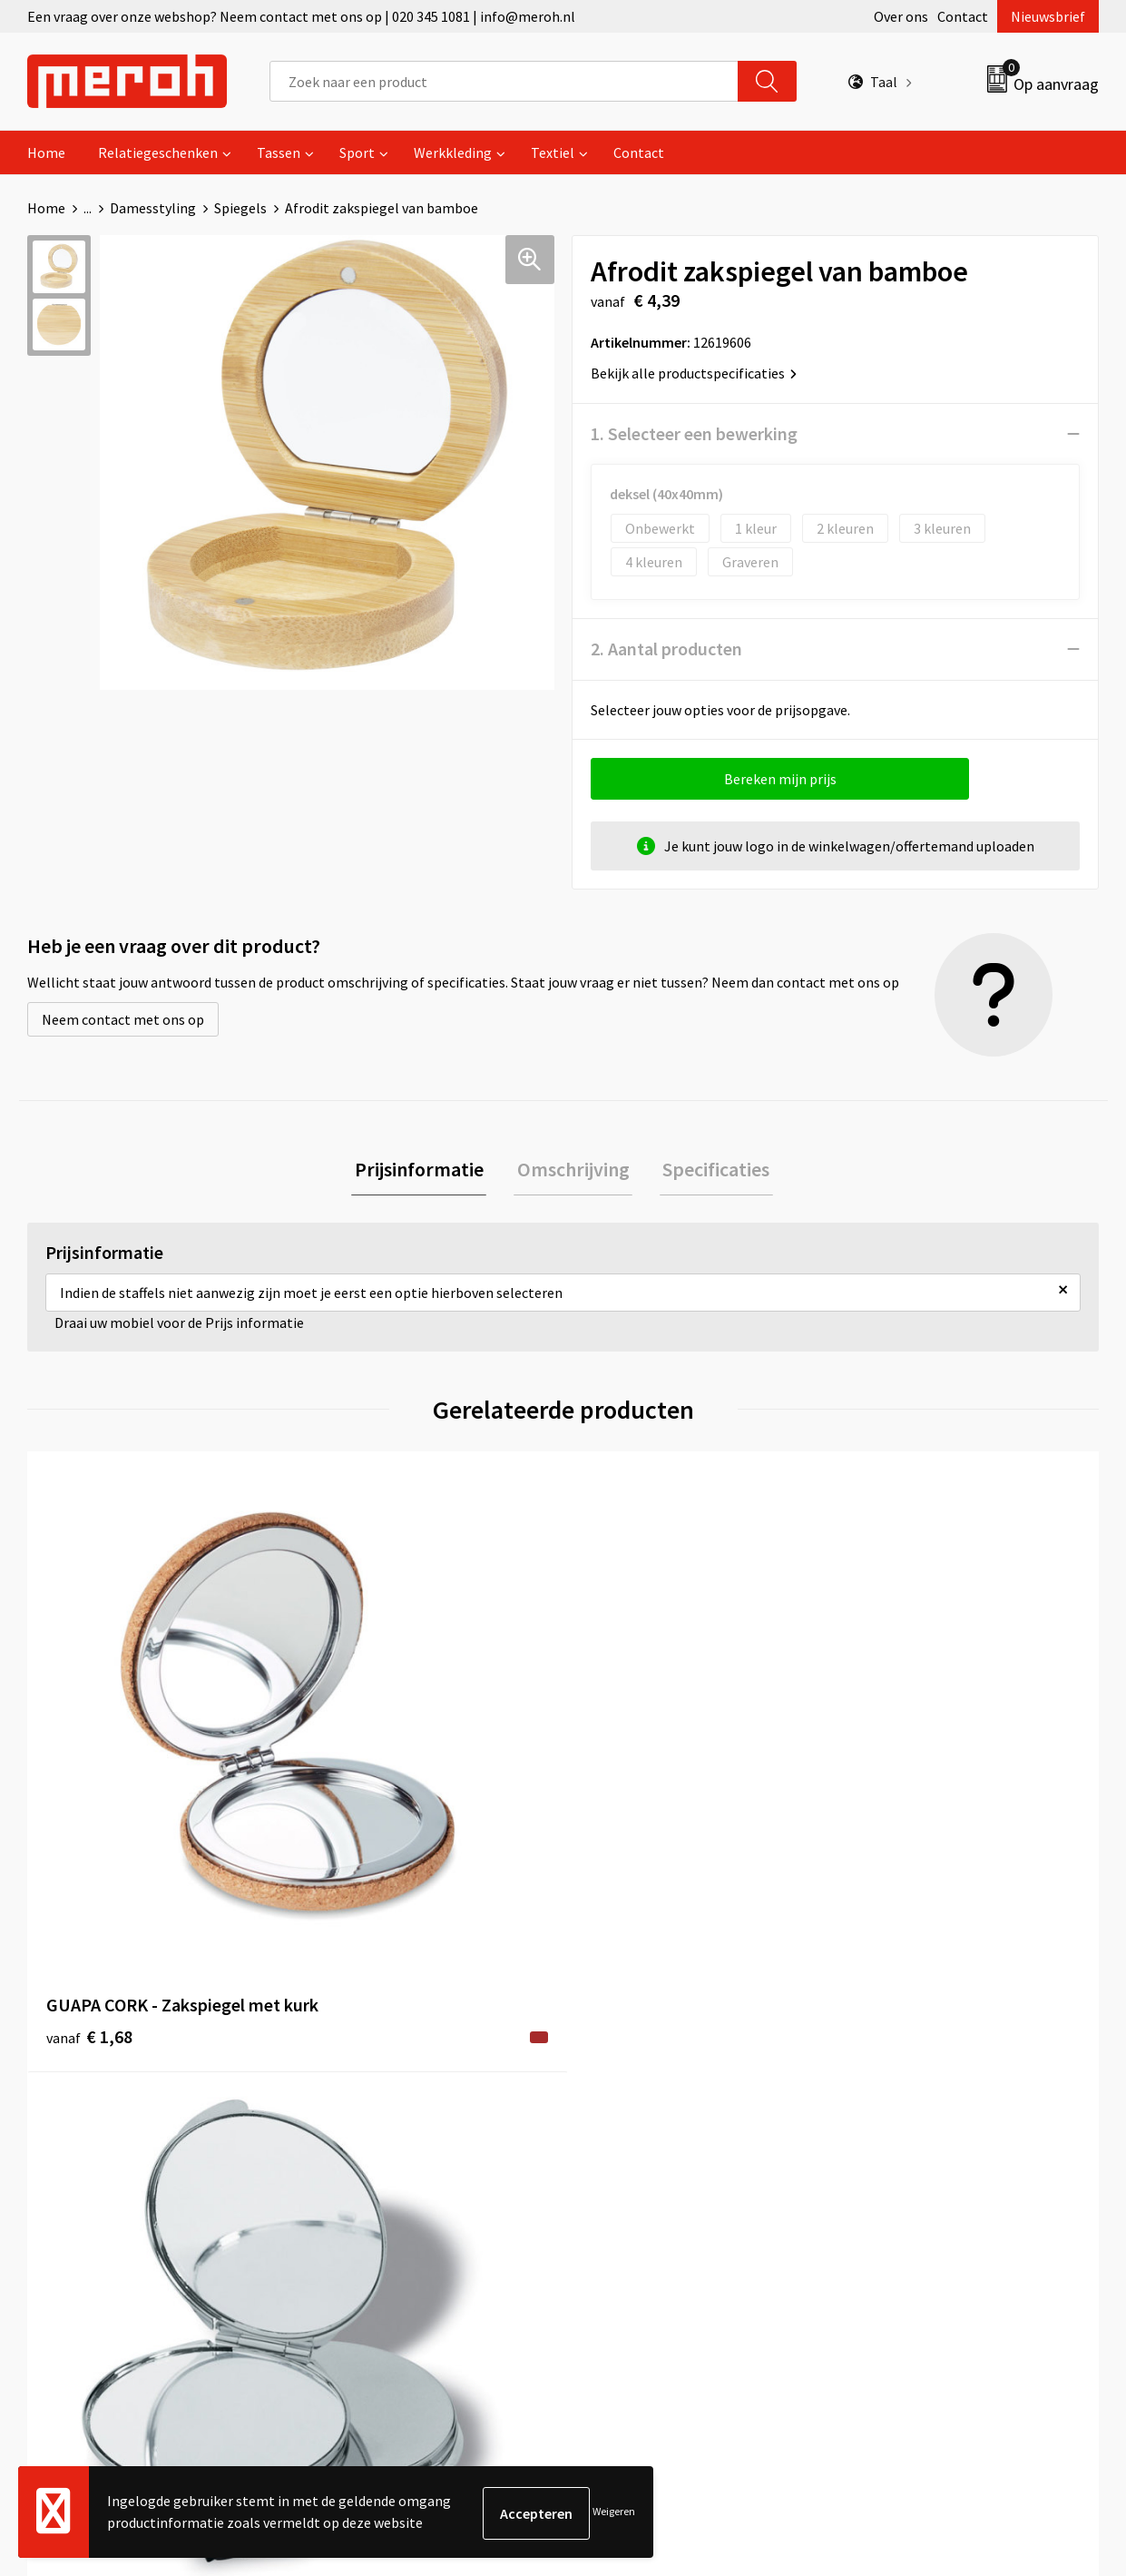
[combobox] (504, 81)
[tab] (425, 1171)
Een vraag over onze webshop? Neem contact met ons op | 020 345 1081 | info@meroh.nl (301, 16)
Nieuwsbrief (1048, 16)
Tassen (278, 152)
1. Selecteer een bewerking (694, 433)
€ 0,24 (893, 1766)
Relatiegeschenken (158, 152)
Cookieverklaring (904, 2116)
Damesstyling (153, 208)
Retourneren (625, 2088)
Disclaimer (884, 2171)
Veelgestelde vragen (383, 2116)
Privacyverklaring (905, 2143)
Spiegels (240, 208)
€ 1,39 (357, 1766)
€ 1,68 (89, 1793)
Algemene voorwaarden (924, 2060)
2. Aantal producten (666, 648)
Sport (357, 152)
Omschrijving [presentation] (573, 1171)
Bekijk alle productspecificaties (694, 373)
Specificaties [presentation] (710, 1171)
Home (46, 152)
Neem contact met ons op (123, 1019)
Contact (962, 16)
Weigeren (613, 2513)
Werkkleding (453, 152)
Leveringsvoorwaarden (921, 2088)
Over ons (901, 16)
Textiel (552, 152)
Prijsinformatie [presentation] (425, 1171)
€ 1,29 (626, 1766)
